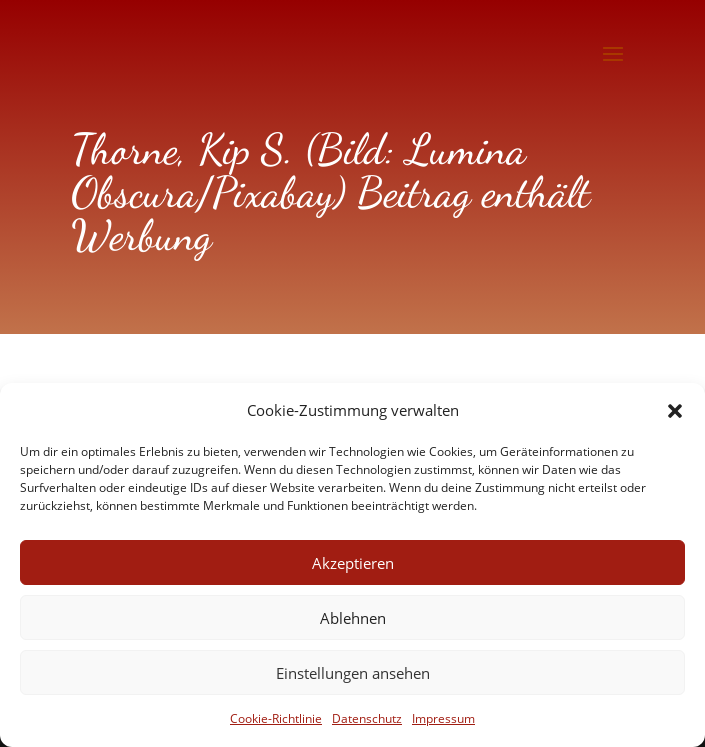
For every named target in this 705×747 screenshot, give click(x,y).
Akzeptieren (353, 563)
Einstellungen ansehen (353, 673)
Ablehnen (353, 618)
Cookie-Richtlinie (276, 718)
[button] (675, 411)
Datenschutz (367, 718)
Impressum (443, 718)
